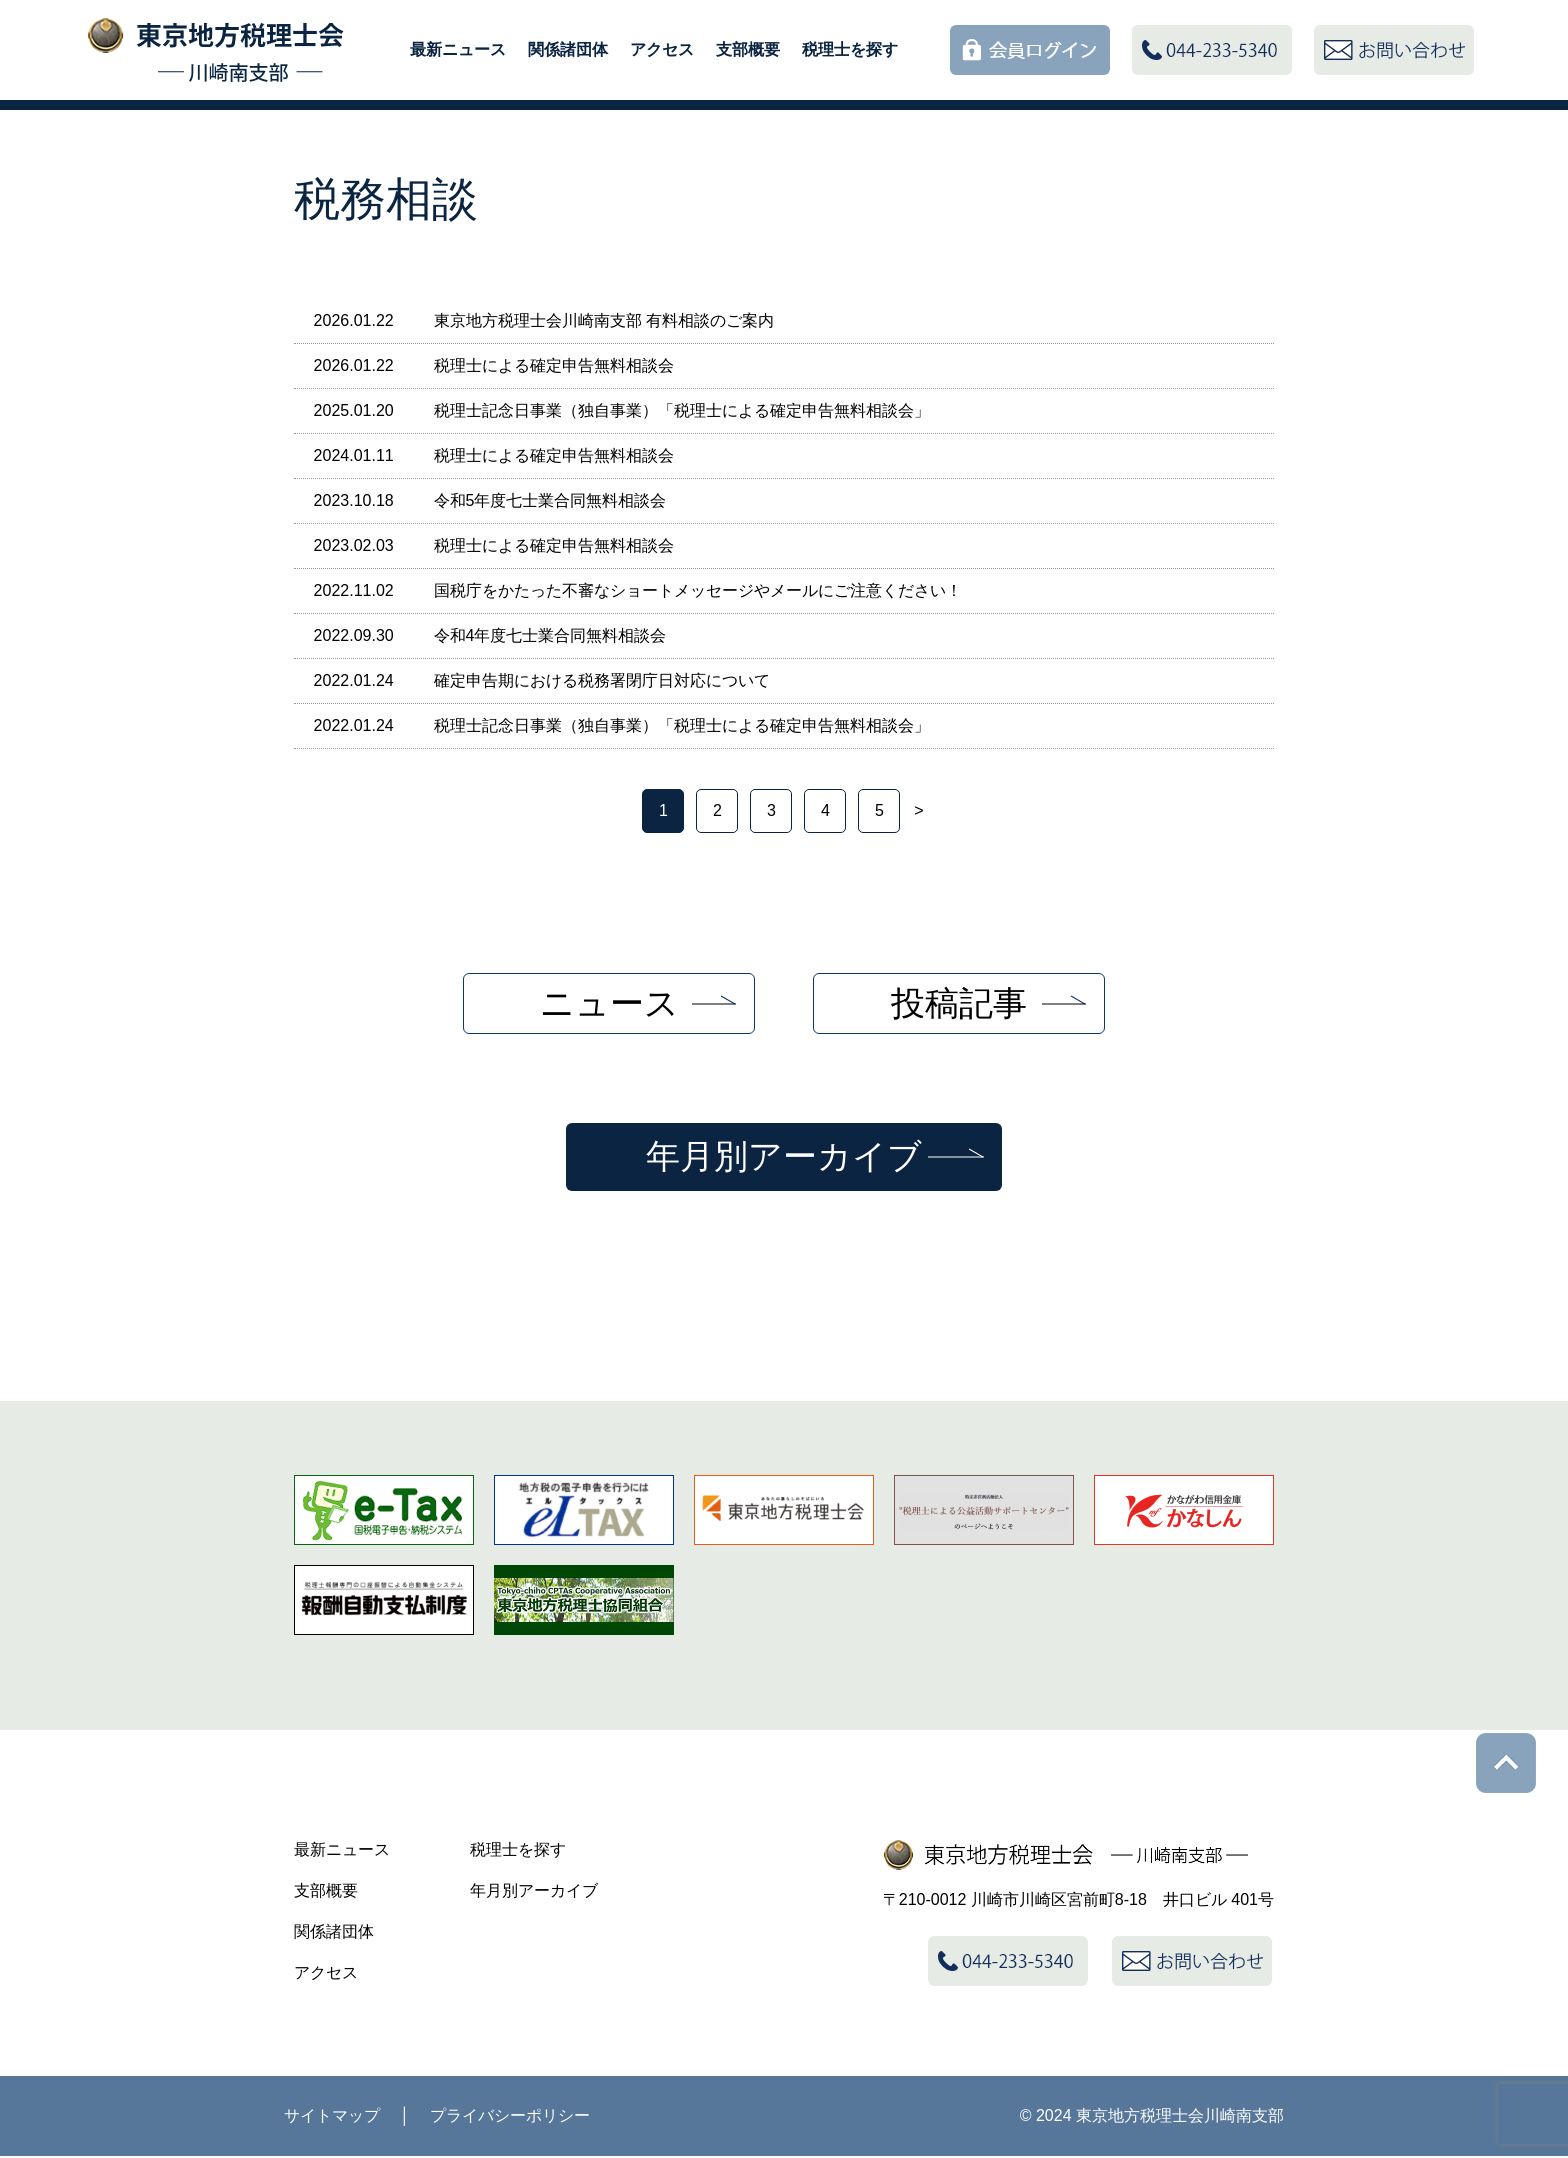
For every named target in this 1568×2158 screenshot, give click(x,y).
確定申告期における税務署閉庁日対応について (602, 680)
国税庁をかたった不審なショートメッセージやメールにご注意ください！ (698, 590)
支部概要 (748, 49)
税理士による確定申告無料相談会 (554, 365)
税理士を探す (850, 49)
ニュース (609, 1003)
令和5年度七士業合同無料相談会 (550, 500)
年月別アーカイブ (784, 1157)
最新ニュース (458, 49)
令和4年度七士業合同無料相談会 (550, 635)
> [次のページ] (918, 810)
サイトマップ (332, 2117)
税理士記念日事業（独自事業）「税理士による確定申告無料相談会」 (682, 410)
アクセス (662, 49)
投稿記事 (959, 1003)
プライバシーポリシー (510, 2117)
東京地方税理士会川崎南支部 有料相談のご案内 (604, 320)
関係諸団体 (568, 49)
